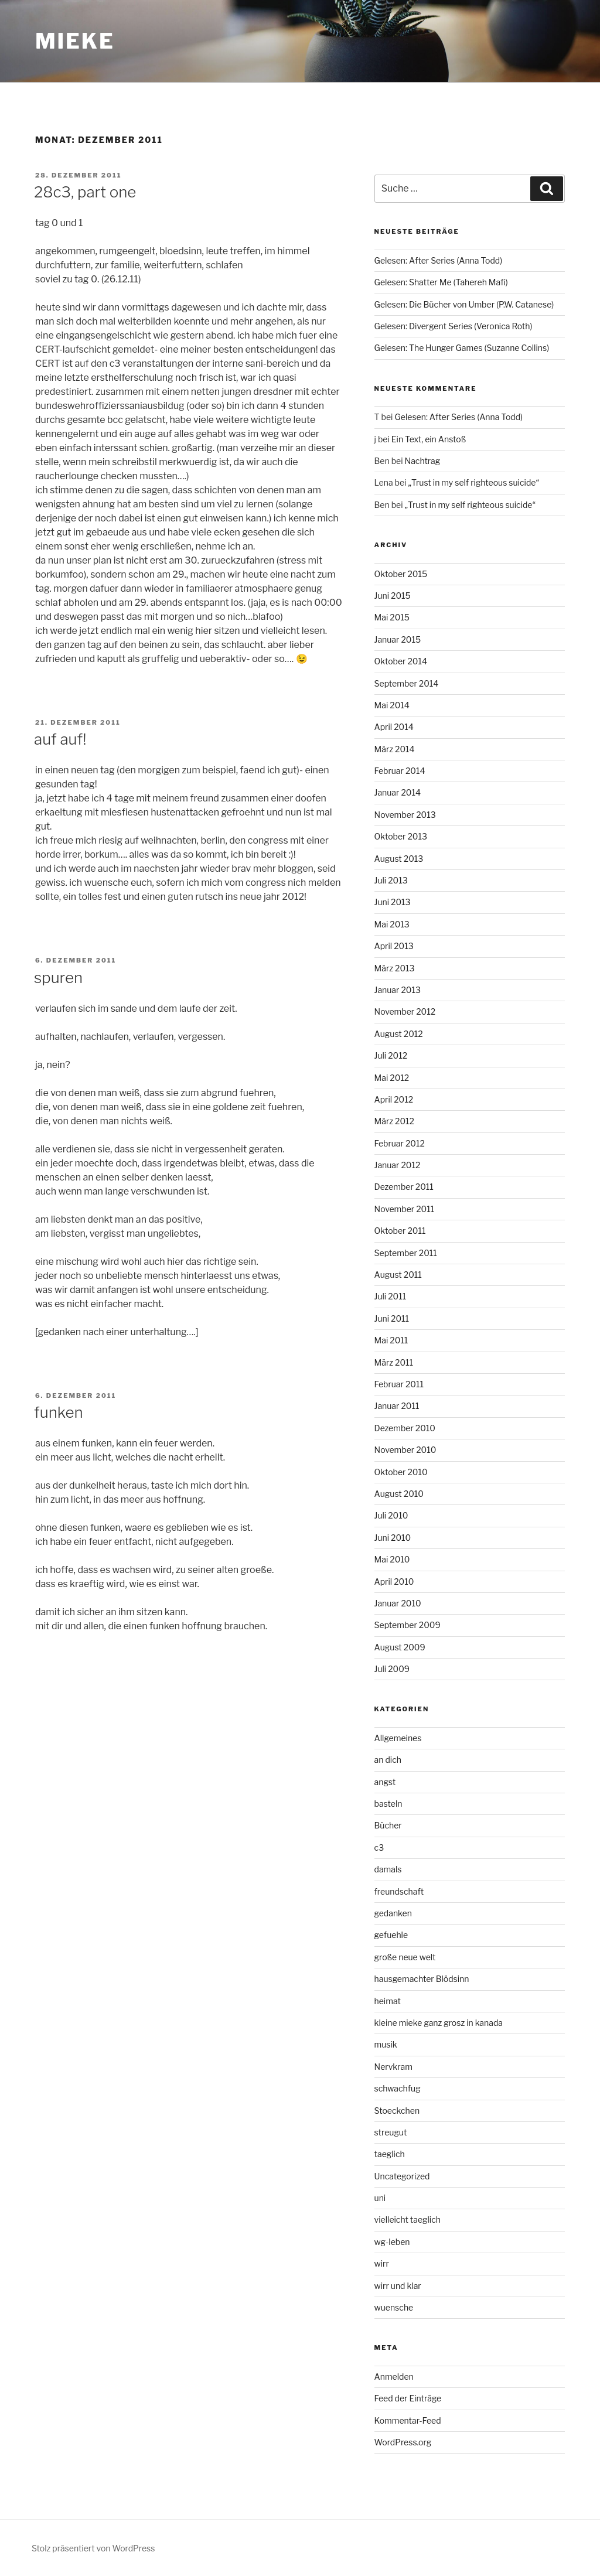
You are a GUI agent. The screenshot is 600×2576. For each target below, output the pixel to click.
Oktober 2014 (400, 661)
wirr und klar (397, 2286)
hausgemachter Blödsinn (421, 1979)
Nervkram (393, 2067)
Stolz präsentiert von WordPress (93, 2548)
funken (58, 1412)
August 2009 (399, 1647)
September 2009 (407, 1625)
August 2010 (399, 1494)
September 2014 (406, 683)
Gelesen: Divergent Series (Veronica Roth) (453, 326)
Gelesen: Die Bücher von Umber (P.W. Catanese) (464, 304)
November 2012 (405, 1011)
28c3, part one (85, 192)
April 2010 (394, 1581)
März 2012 (394, 1121)
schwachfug (397, 2088)
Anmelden (394, 2376)
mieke (75, 41)
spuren (58, 977)
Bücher (388, 1825)
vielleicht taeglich (407, 2219)
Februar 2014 (399, 771)
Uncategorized (402, 2176)
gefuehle (391, 1935)
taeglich (389, 2154)
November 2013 (405, 815)
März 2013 (394, 968)
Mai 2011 (391, 1340)
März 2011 (394, 1362)
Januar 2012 (397, 1165)
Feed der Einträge (408, 2398)
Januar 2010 (397, 1603)
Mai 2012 (392, 1078)
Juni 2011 (392, 1318)
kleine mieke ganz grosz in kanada (438, 2023)
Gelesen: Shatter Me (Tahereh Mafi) (441, 282)
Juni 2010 (392, 1538)
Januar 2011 (397, 1406)
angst (385, 1782)
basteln (388, 1804)
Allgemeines (398, 1738)
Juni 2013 (392, 902)
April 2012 (394, 1099)
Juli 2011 (390, 1296)
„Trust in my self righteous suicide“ (473, 482)
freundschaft (399, 1891)
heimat (387, 2001)
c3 (379, 1847)
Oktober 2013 (400, 836)
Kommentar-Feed (407, 2420)
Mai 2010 (392, 1559)
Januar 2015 (397, 639)
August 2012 (398, 1034)
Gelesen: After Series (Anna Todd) (438, 260)
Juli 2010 (391, 1515)
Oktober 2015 (401, 574)
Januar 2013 (397, 990)
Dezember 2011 (404, 1187)
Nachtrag (423, 461)
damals (388, 1869)
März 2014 (394, 749)
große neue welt (405, 1957)
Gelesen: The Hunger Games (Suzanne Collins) (462, 348)
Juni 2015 (392, 596)
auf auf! (60, 739)
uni (380, 2198)
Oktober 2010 (401, 1472)
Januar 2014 (397, 792)
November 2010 (405, 1450)
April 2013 (394, 946)
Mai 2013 (392, 924)
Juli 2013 (391, 880)
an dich (387, 1760)
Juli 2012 (391, 1055)
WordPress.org (403, 2442)
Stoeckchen (397, 2111)
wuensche (394, 2307)
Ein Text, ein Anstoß (428, 439)
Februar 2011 (399, 1384)
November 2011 (404, 1209)
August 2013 (399, 859)
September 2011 (405, 1253)
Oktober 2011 (400, 1231)
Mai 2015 (392, 617)
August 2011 (398, 1275)
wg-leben (392, 2242)
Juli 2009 (392, 1669)
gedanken (393, 1913)
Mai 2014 (392, 705)
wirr (381, 2263)
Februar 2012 (399, 1143)
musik (385, 2044)
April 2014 (394, 727)
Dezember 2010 (404, 1428)
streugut (390, 2132)
